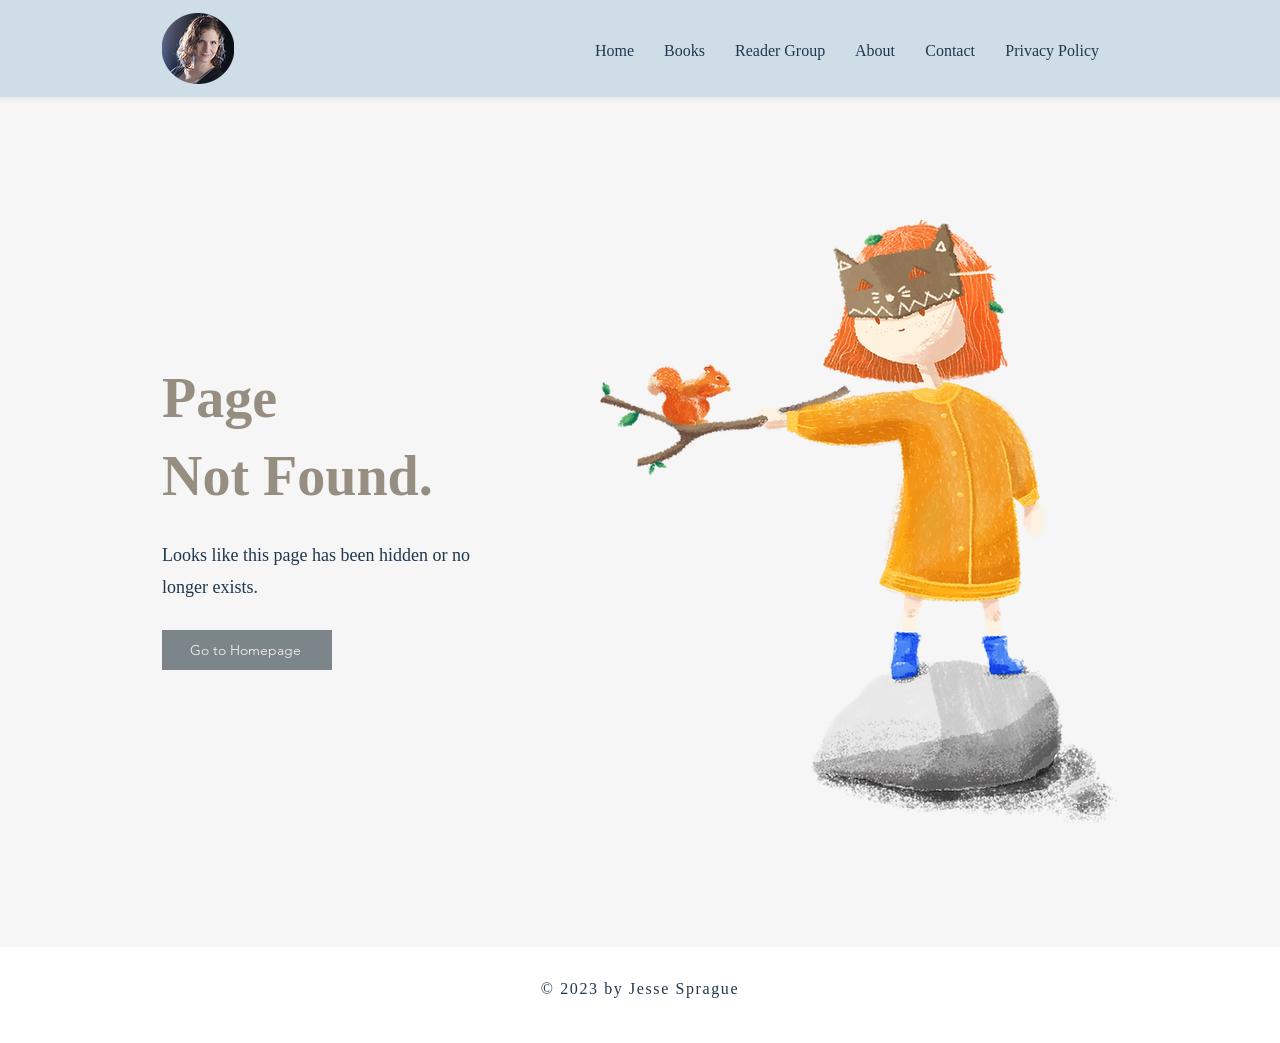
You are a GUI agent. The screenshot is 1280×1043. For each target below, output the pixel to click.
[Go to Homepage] (247, 650)
